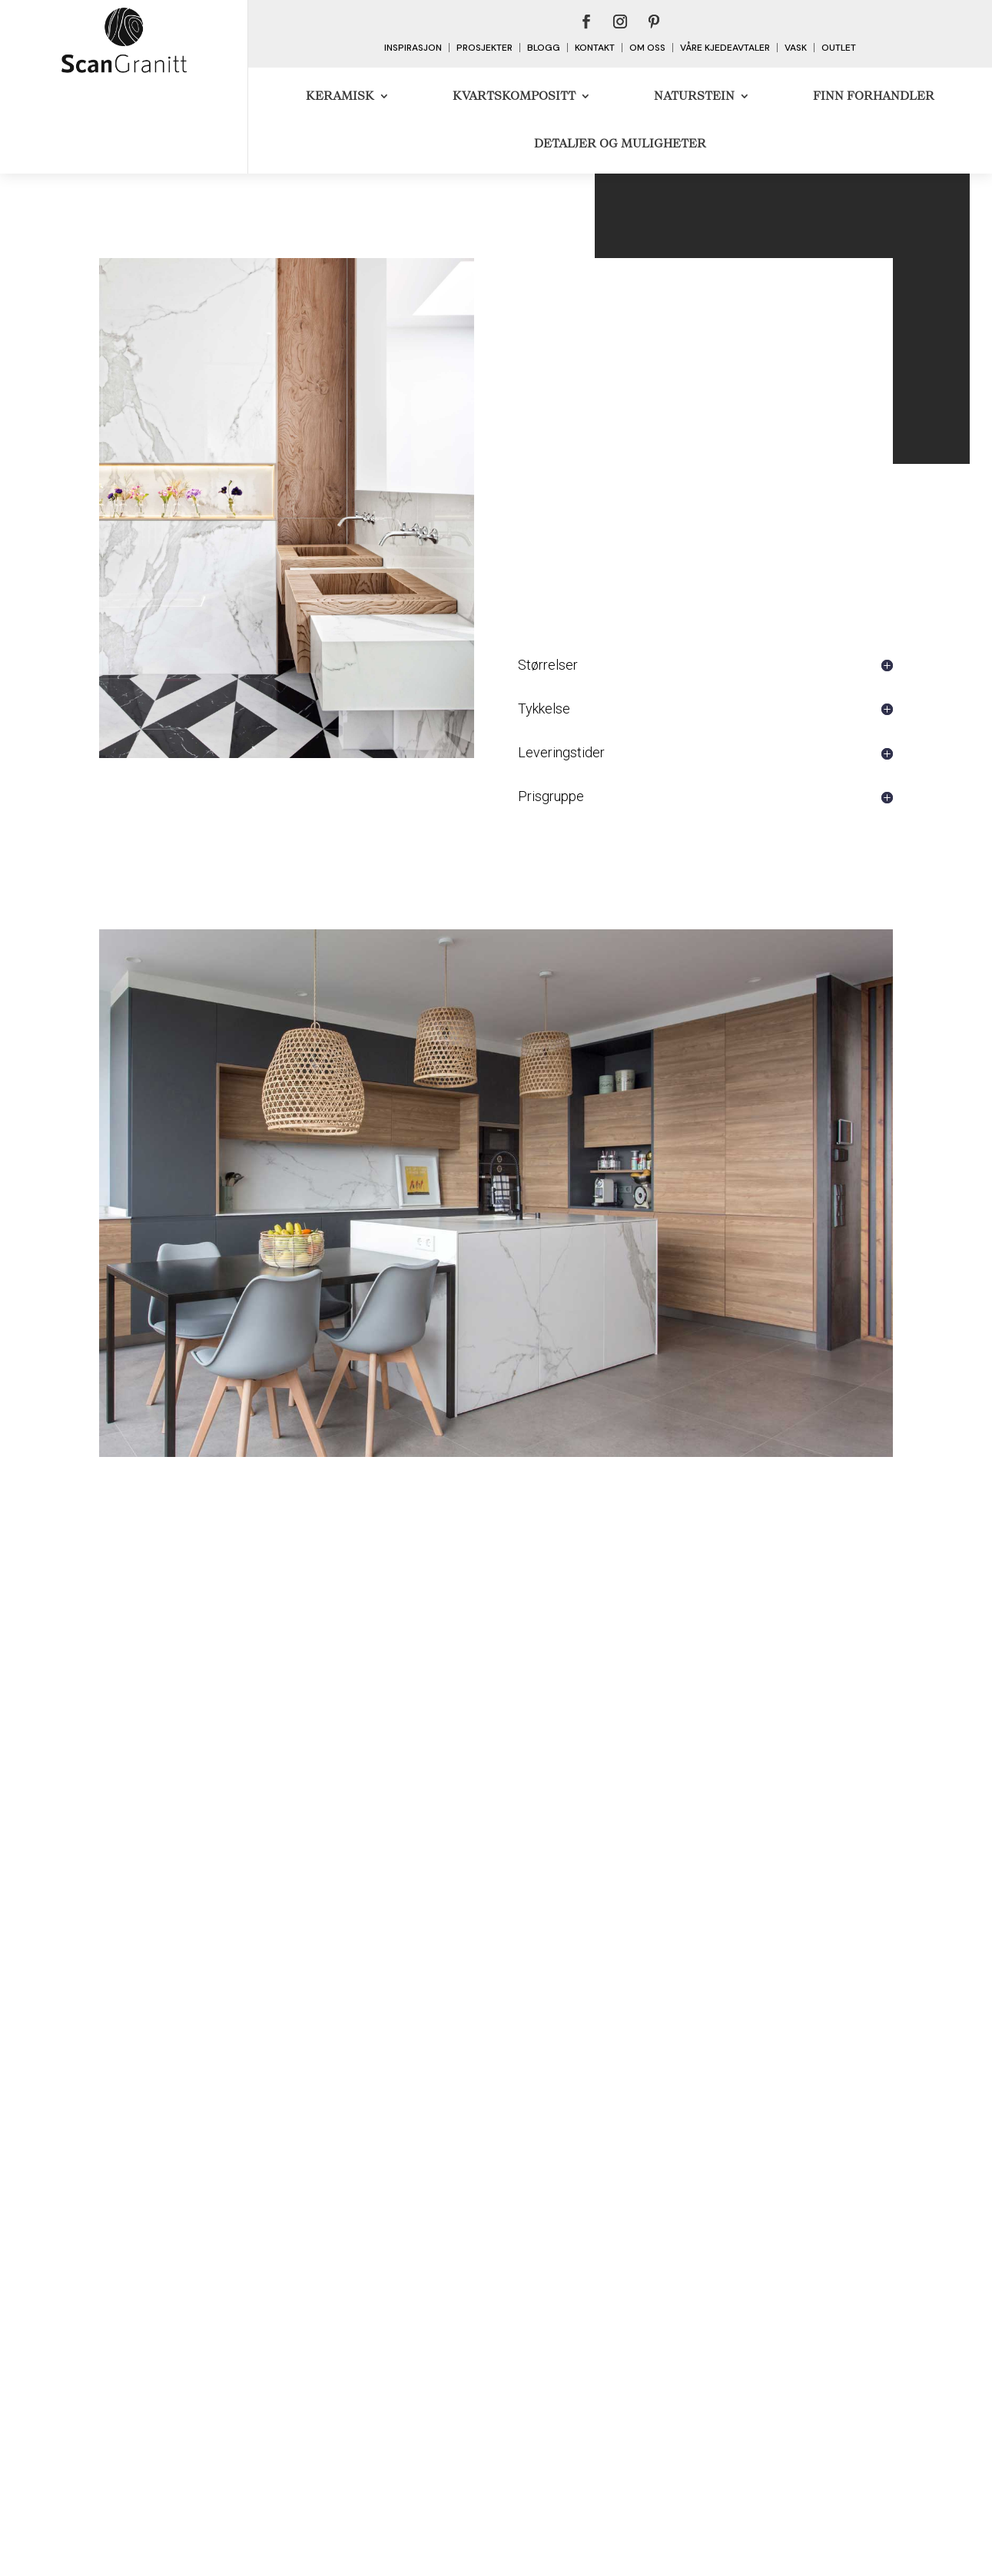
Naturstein (694, 95)
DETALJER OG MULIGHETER (620, 143)
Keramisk (340, 95)
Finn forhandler (873, 95)
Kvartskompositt (514, 95)
